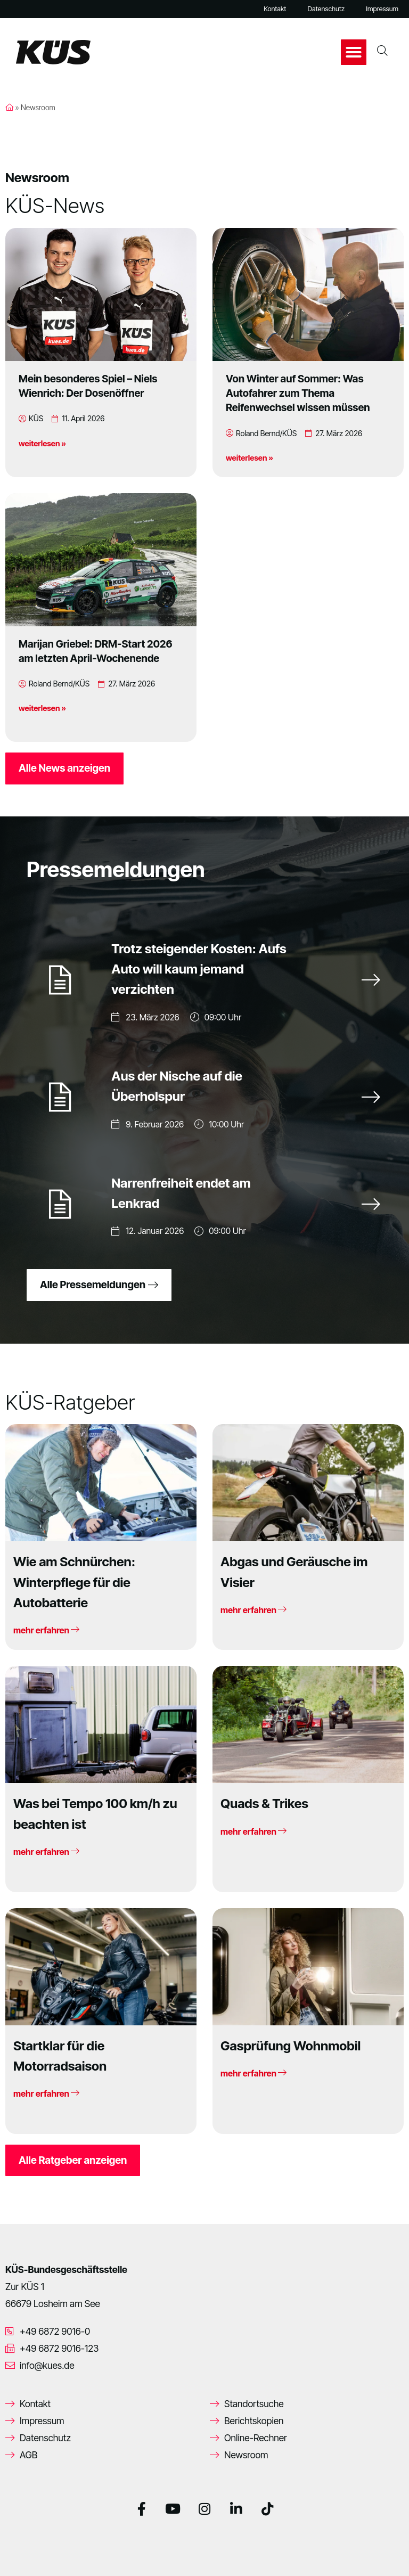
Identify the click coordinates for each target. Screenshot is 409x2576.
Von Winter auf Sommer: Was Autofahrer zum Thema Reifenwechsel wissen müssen (298, 393)
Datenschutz (326, 9)
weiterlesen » (42, 443)
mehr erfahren (46, 1630)
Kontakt (275, 9)
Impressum (382, 9)
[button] (353, 52)
